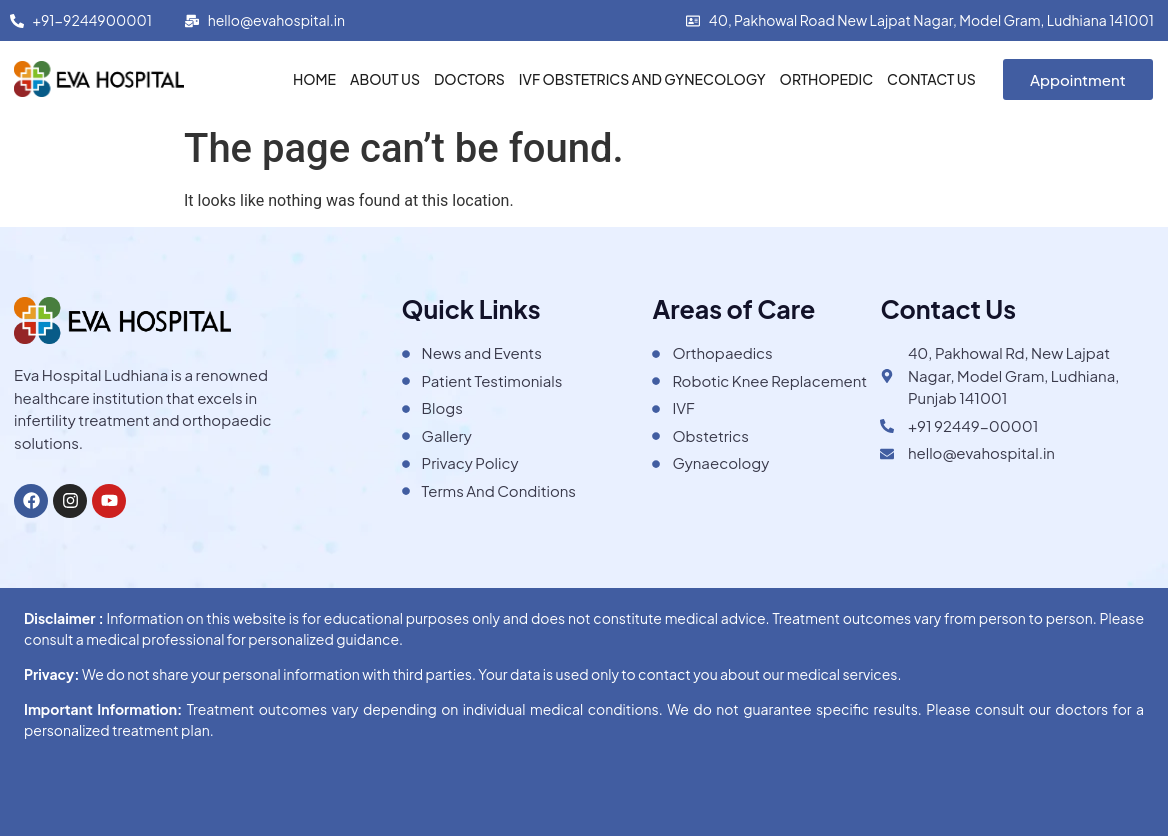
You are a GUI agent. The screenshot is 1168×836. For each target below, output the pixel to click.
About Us (385, 79)
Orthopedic (826, 79)
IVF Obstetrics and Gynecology (642, 79)
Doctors (469, 79)
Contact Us (931, 79)
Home (314, 79)
